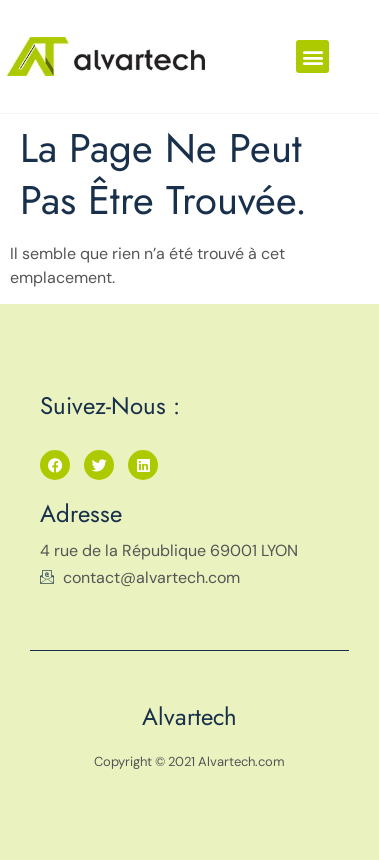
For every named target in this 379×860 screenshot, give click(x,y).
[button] (312, 56)
